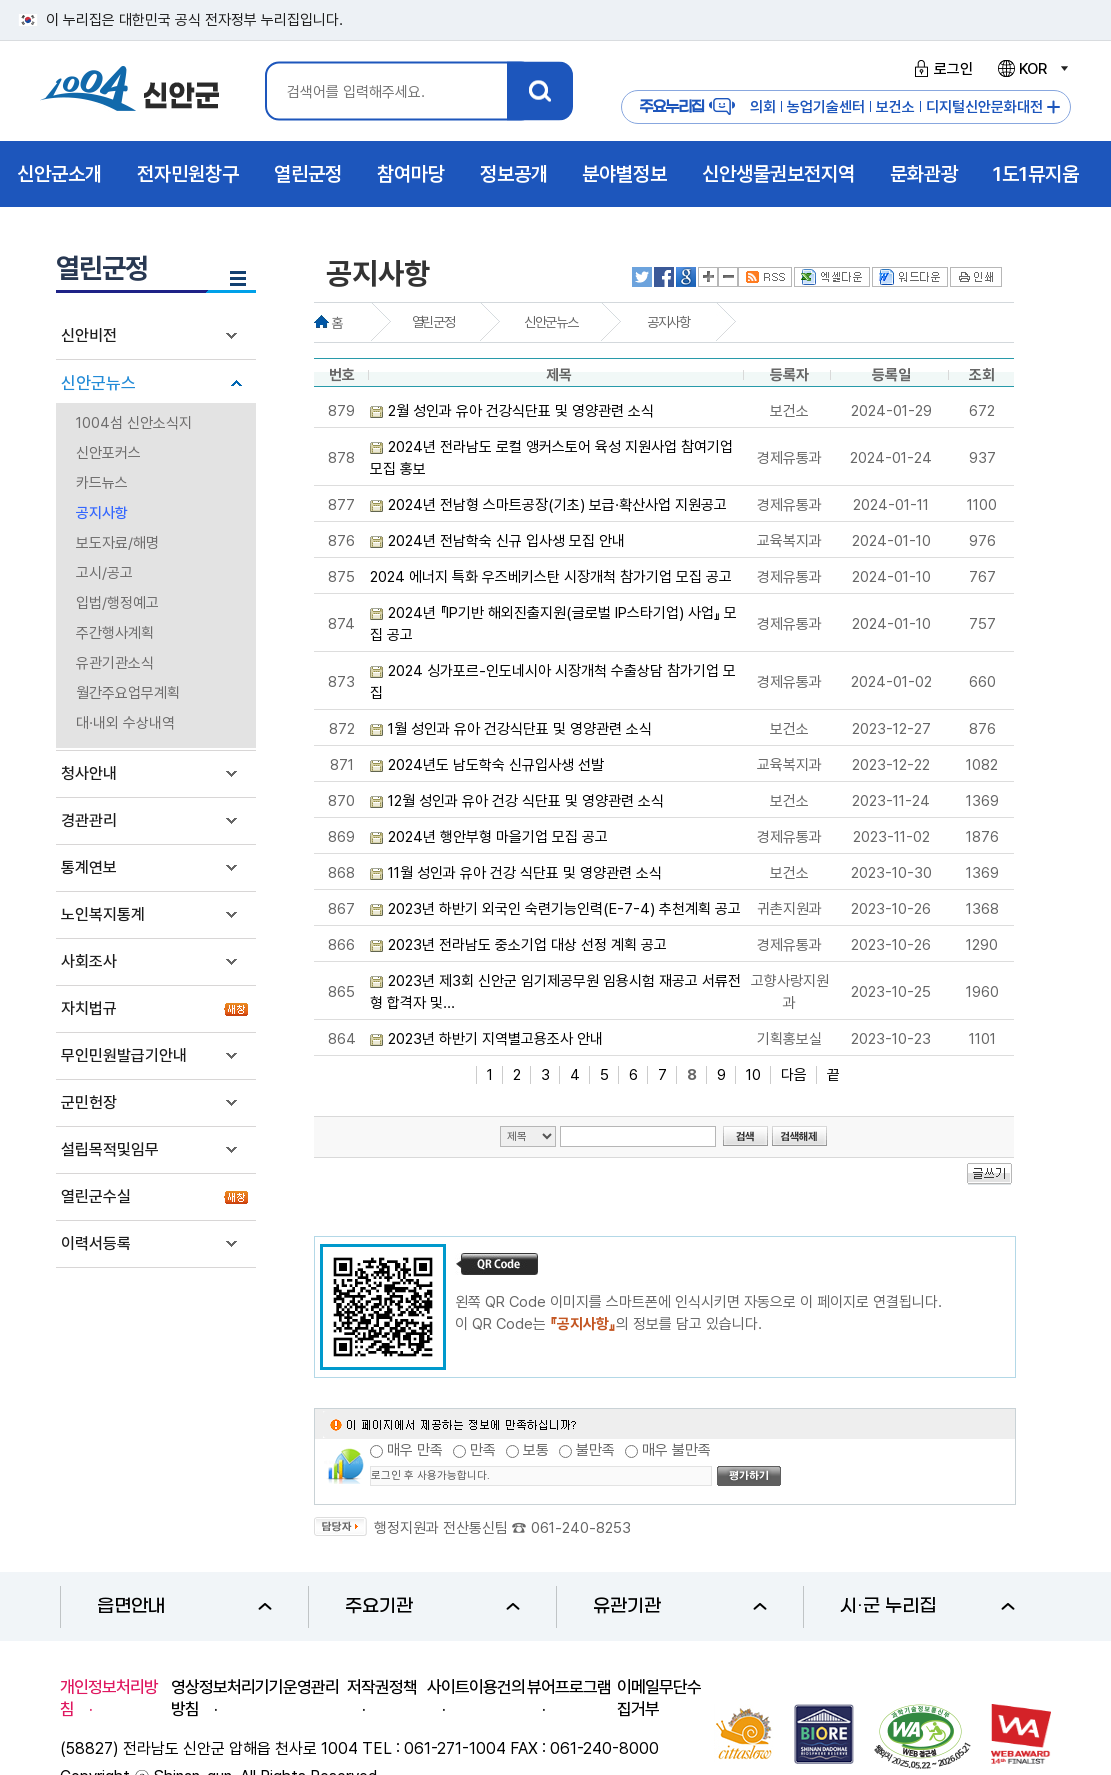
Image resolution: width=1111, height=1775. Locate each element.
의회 (763, 107)
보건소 (895, 107)
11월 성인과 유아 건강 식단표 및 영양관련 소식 (525, 873)
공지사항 (102, 513)
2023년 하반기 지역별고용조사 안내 (495, 1039)
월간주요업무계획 (128, 693)
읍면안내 (184, 1606)
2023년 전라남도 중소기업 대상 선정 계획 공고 (527, 945)
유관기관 (680, 1606)
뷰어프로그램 (569, 1687)
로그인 (940, 69)
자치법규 (89, 1008)
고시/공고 (104, 573)
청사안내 (89, 773)
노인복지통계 (103, 914)
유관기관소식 (115, 663)
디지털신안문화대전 (984, 107)
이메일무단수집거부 (659, 1698)
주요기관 (432, 1606)
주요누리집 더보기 (1053, 107)
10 (753, 1075)
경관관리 (89, 820)
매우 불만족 (676, 1450)
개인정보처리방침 (109, 1698)
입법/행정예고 (117, 603)
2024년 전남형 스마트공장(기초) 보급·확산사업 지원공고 (557, 505)
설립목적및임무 (110, 1149)
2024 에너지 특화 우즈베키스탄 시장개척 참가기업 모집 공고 (551, 577)
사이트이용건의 (476, 1687)
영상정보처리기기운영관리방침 (255, 1698)
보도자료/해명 (117, 543)
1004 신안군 (130, 91)
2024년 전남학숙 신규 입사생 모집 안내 (506, 541)
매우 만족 (415, 1450)
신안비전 (89, 335)
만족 (483, 1450)
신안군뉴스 (98, 383)
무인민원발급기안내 (124, 1055)
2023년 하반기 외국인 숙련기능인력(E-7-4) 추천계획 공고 (564, 909)
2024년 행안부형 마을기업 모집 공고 (498, 837)
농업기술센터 (826, 107)
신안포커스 (108, 453)
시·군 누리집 (927, 1606)
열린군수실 (96, 1196)
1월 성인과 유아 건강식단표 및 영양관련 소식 (520, 729)
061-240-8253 (581, 1528)
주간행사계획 (115, 633)
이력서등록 (96, 1243)
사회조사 (89, 961)
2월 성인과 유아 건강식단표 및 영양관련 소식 (521, 411)
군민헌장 (89, 1102)
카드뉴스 (102, 483)
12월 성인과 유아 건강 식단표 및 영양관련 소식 (526, 801)
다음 (794, 1075)
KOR (1032, 69)
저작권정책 (382, 1687)
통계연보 (89, 867)
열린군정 (433, 322)
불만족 (595, 1450)
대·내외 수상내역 (125, 723)
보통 (536, 1450)
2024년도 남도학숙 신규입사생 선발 (496, 765)
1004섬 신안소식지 (134, 423)
